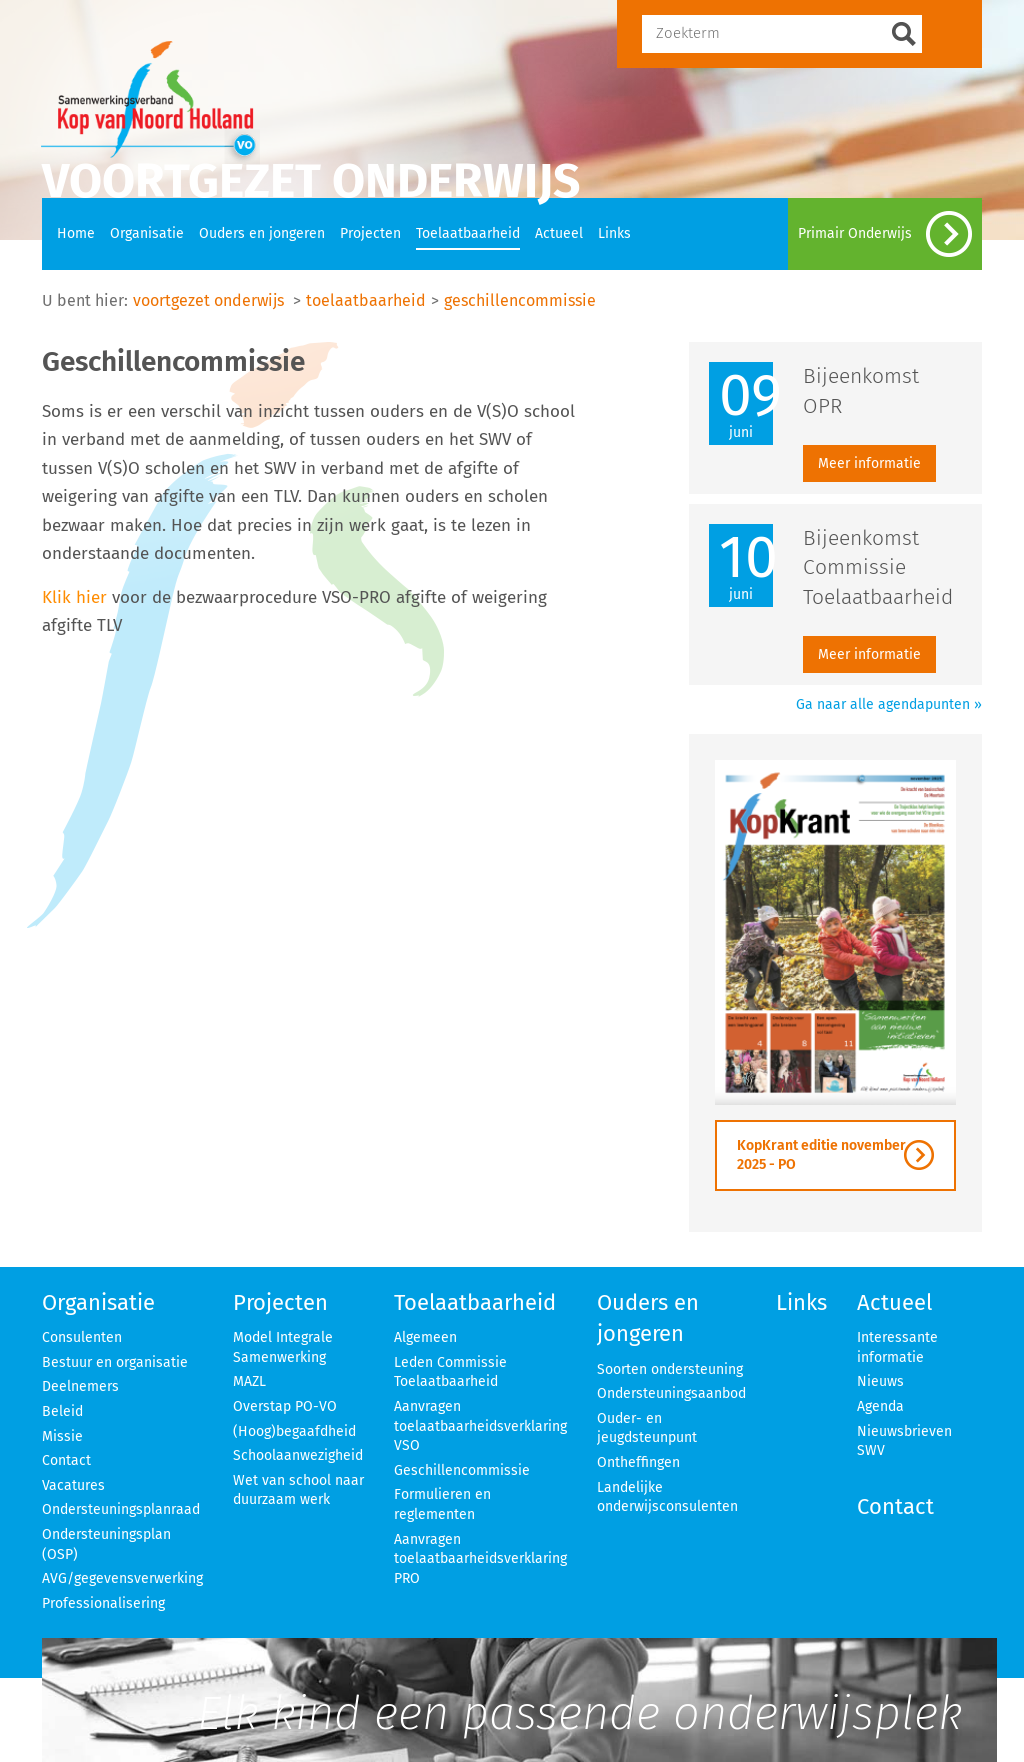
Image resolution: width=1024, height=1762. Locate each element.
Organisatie (147, 233)
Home (76, 233)
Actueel (559, 233)
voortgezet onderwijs (208, 300)
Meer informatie (869, 463)
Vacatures (73, 1485)
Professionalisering (103, 1603)
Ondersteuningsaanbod (671, 1393)
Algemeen (425, 1337)
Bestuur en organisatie (115, 1362)
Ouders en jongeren (262, 233)
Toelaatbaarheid (468, 233)
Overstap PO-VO (285, 1406)
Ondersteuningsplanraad (121, 1509)
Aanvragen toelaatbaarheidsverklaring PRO (480, 1559)
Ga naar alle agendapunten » (889, 704)
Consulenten (82, 1337)
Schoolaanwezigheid (298, 1455)
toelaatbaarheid (366, 300)
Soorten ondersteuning (670, 1369)
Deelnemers (80, 1386)
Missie (62, 1436)
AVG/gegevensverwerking (122, 1578)
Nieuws (880, 1381)
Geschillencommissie (462, 1470)
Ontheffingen (638, 1462)
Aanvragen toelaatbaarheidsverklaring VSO (480, 1426)
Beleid (62, 1411)
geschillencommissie (520, 300)
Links (614, 233)
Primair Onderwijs (885, 234)
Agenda (880, 1406)
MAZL (249, 1381)
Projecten (370, 233)
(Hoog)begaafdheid (294, 1431)
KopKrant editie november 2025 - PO (821, 1155)
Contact (66, 1460)
